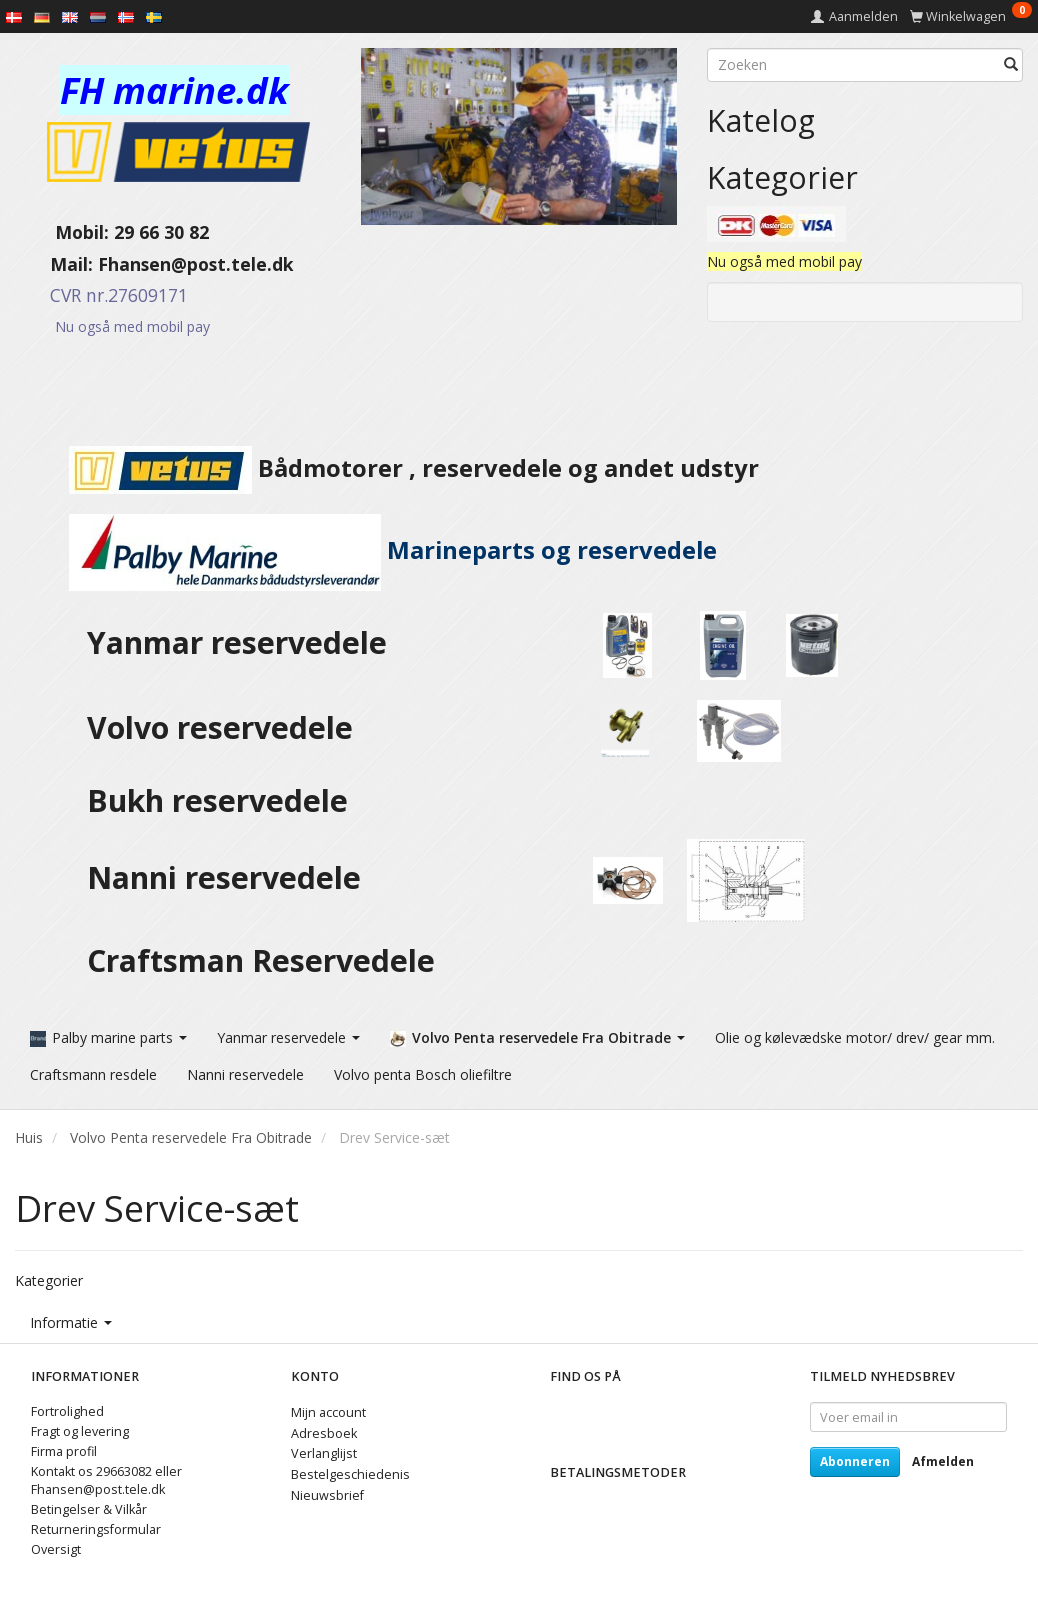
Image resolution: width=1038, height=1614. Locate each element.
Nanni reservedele (228, 877)
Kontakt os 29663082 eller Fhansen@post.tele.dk (106, 1480)
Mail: (56, 264)
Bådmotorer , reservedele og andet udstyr (387, 468)
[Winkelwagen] (971, 16)
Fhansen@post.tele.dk (196, 264)
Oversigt (56, 1549)
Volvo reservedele (228, 727)
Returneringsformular (96, 1529)
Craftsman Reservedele (261, 960)
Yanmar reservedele (237, 642)
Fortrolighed (67, 1411)
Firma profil (64, 1451)
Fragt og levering (80, 1431)
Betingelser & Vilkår (89, 1509)
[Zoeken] (1011, 65)
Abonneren (855, 1461)
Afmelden (943, 1461)
